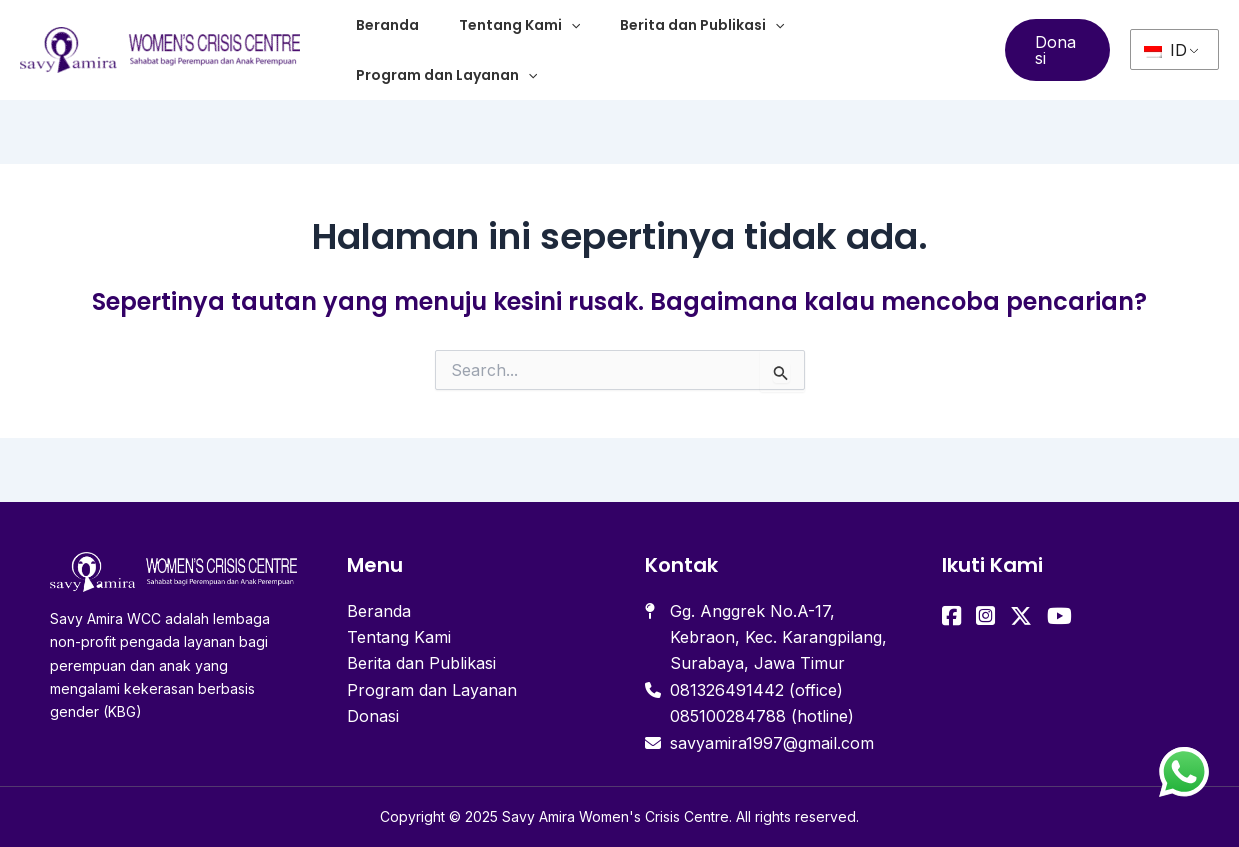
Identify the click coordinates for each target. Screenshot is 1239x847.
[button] (1057, 50)
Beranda (387, 25)
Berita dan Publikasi (702, 25)
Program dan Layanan (446, 75)
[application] (571, 25)
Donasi (373, 716)
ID (1165, 50)
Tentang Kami (519, 25)
